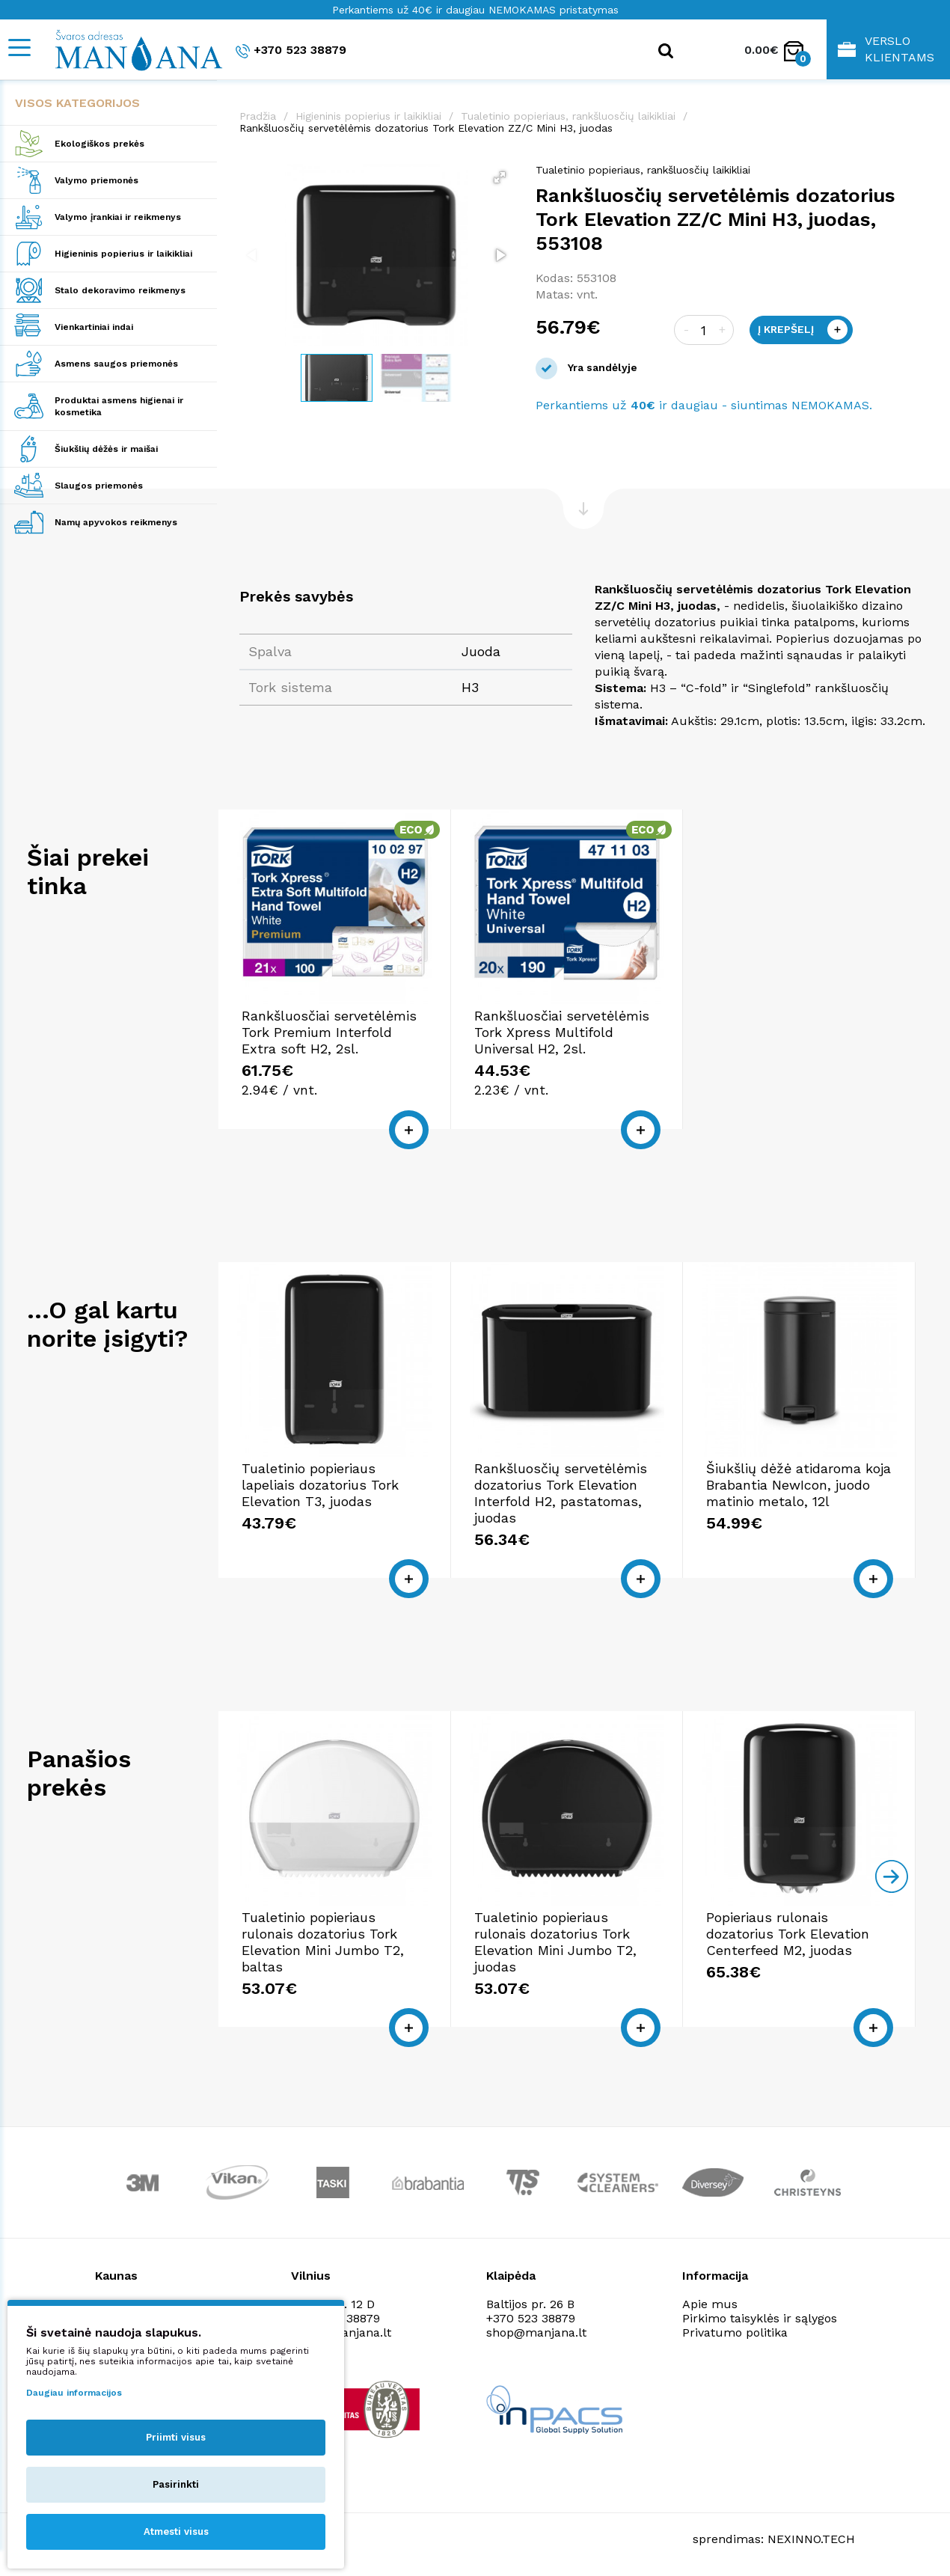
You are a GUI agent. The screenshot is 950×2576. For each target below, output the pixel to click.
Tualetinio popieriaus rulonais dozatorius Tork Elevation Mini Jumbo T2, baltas (323, 1941)
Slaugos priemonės (99, 486)
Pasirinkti (176, 2484)
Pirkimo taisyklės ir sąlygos (759, 2318)
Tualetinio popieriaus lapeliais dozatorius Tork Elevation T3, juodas (320, 1484)
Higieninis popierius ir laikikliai (123, 254)
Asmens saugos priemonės (116, 364)
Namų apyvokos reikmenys (116, 522)
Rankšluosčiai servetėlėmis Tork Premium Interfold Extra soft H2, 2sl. (329, 1032)
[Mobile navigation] (18, 47)
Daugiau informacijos (74, 2392)
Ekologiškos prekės (99, 144)
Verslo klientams (886, 49)
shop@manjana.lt (536, 2332)
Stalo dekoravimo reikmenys (120, 290)
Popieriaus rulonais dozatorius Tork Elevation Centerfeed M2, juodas (787, 1933)
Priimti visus (176, 2437)
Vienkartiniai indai (94, 327)
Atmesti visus (176, 2531)
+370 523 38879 (291, 50)
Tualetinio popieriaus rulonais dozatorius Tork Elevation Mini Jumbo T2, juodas (555, 1941)
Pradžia (257, 116)
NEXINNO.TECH (811, 2539)
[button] (500, 177)
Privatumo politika (735, 2332)
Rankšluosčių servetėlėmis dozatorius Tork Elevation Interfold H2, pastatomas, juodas (560, 1493)
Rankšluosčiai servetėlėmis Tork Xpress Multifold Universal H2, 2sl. (561, 1032)
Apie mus (710, 2304)
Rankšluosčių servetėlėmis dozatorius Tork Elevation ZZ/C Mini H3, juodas (426, 128)
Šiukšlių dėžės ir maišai (106, 449)
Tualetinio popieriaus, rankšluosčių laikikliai (568, 116)
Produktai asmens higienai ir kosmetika (119, 406)
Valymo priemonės (96, 180)
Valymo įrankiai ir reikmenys (118, 217)
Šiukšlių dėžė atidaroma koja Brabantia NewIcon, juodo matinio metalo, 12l (798, 1484)
